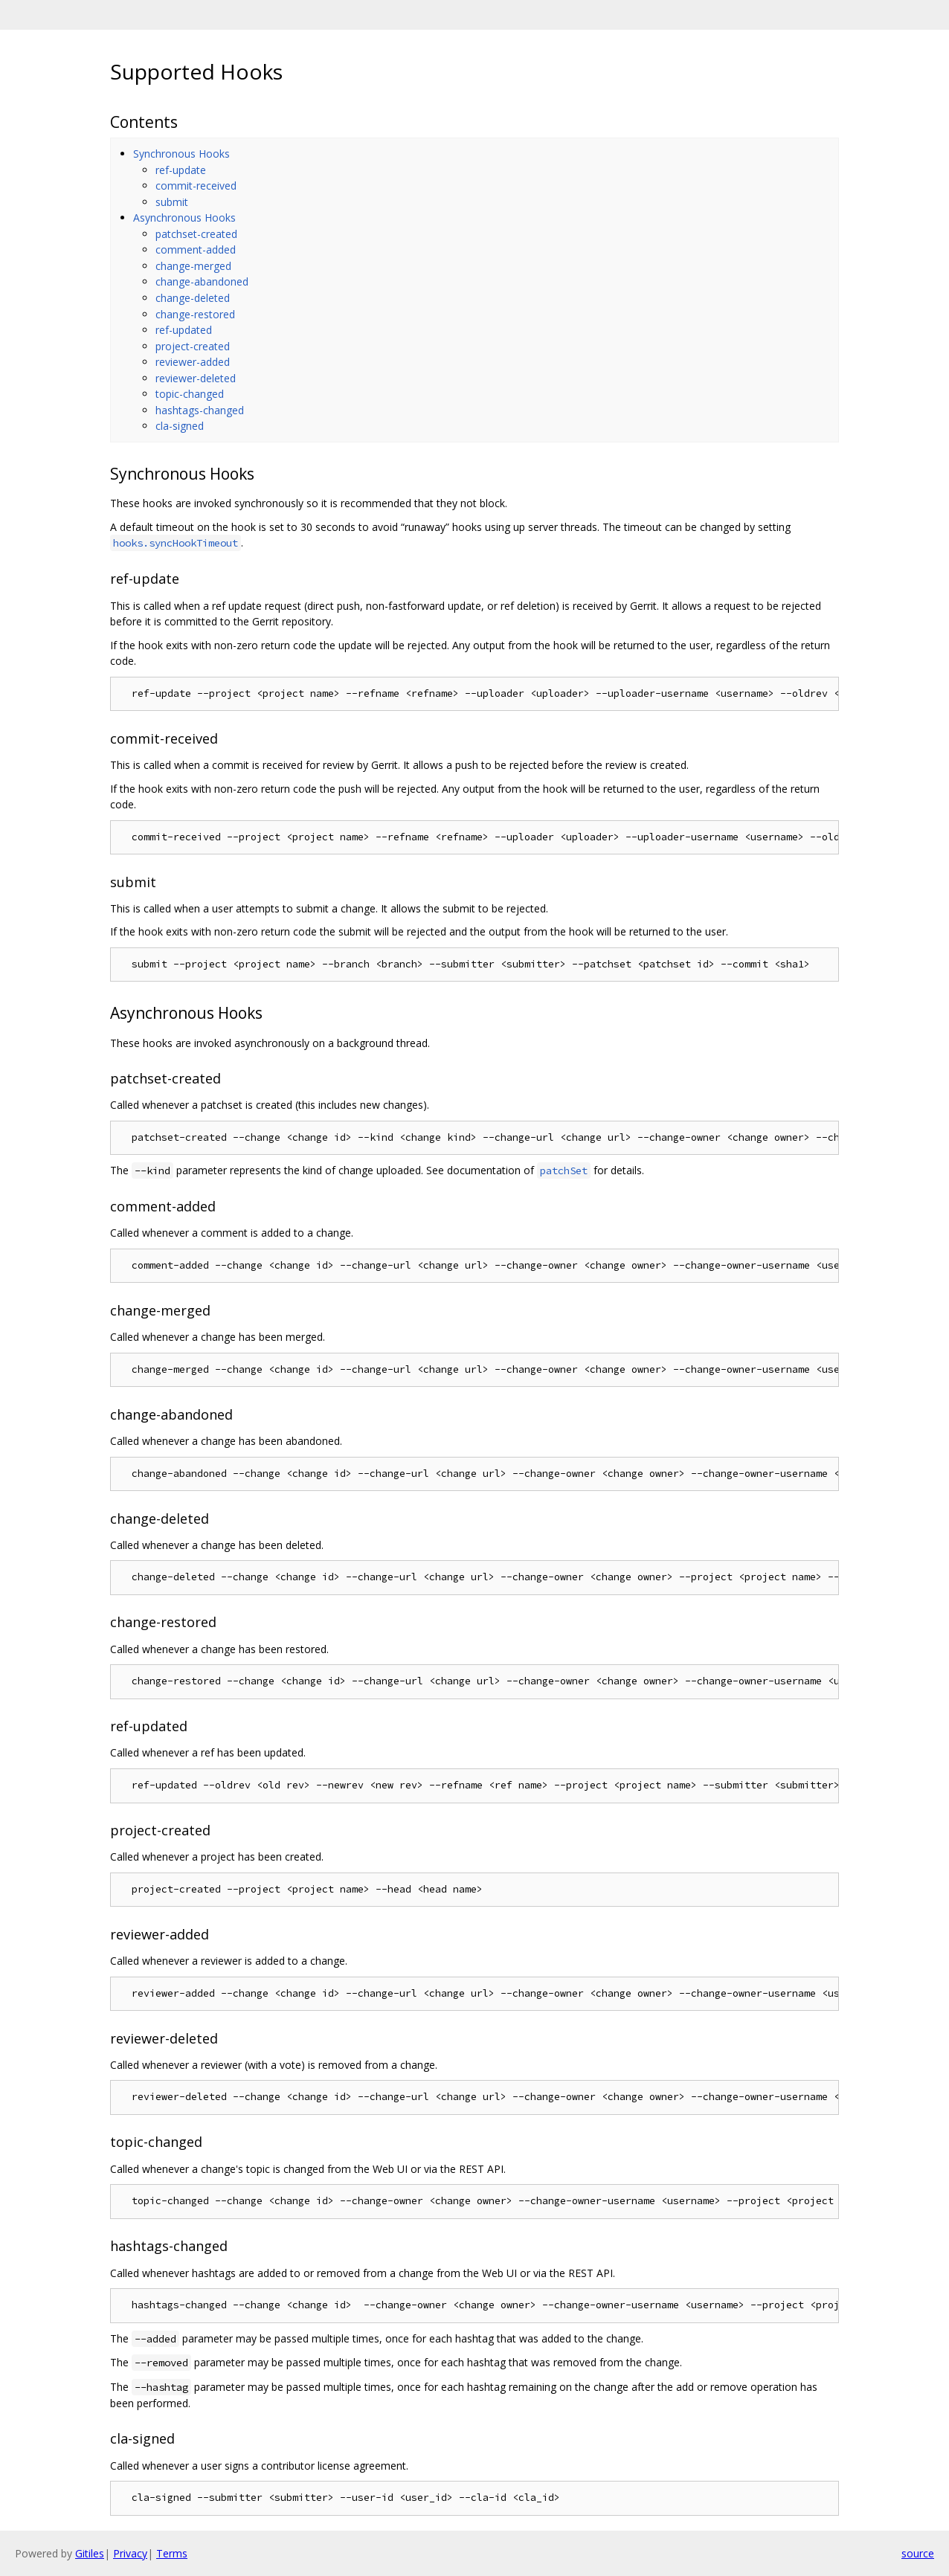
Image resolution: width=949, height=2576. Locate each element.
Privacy (130, 2553)
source (917, 2553)
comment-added (195, 249)
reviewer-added (192, 362)
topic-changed (189, 394)
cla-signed (179, 426)
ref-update (180, 170)
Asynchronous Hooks (184, 217)
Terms (171, 2553)
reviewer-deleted (195, 378)
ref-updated (183, 330)
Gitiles (89, 2553)
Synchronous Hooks (181, 153)
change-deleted (192, 298)
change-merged (193, 266)
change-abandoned (201, 281)
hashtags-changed (199, 410)
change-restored (195, 314)
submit (171, 202)
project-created (192, 346)
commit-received (196, 185)
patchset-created (196, 234)
